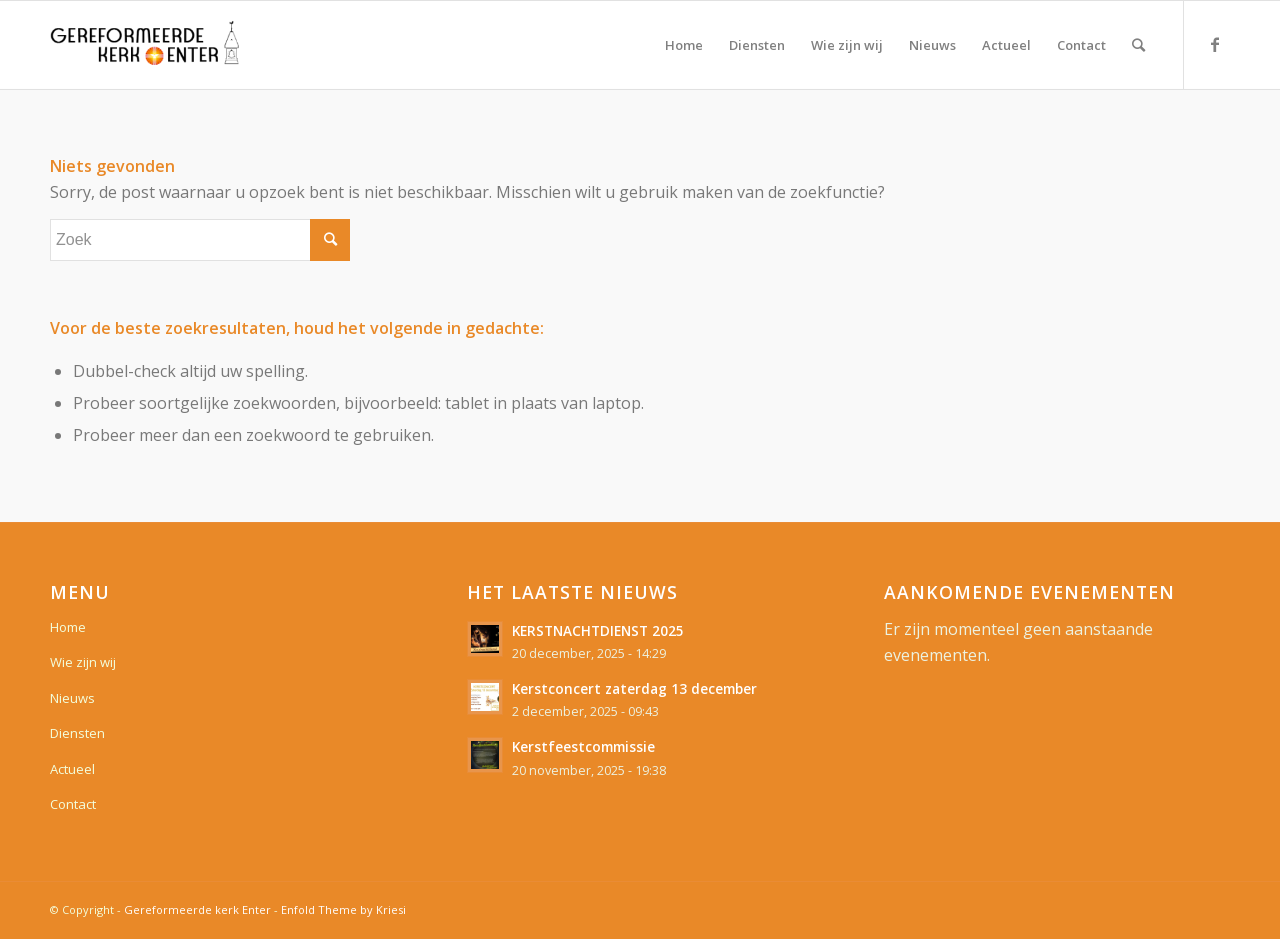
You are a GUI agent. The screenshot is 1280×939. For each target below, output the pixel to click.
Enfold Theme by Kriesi (343, 909)
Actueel (72, 769)
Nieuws (72, 698)
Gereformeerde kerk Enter (197, 909)
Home (68, 627)
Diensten (77, 733)
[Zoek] (1138, 45)
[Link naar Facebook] (1215, 44)
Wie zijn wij (83, 662)
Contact (73, 804)
